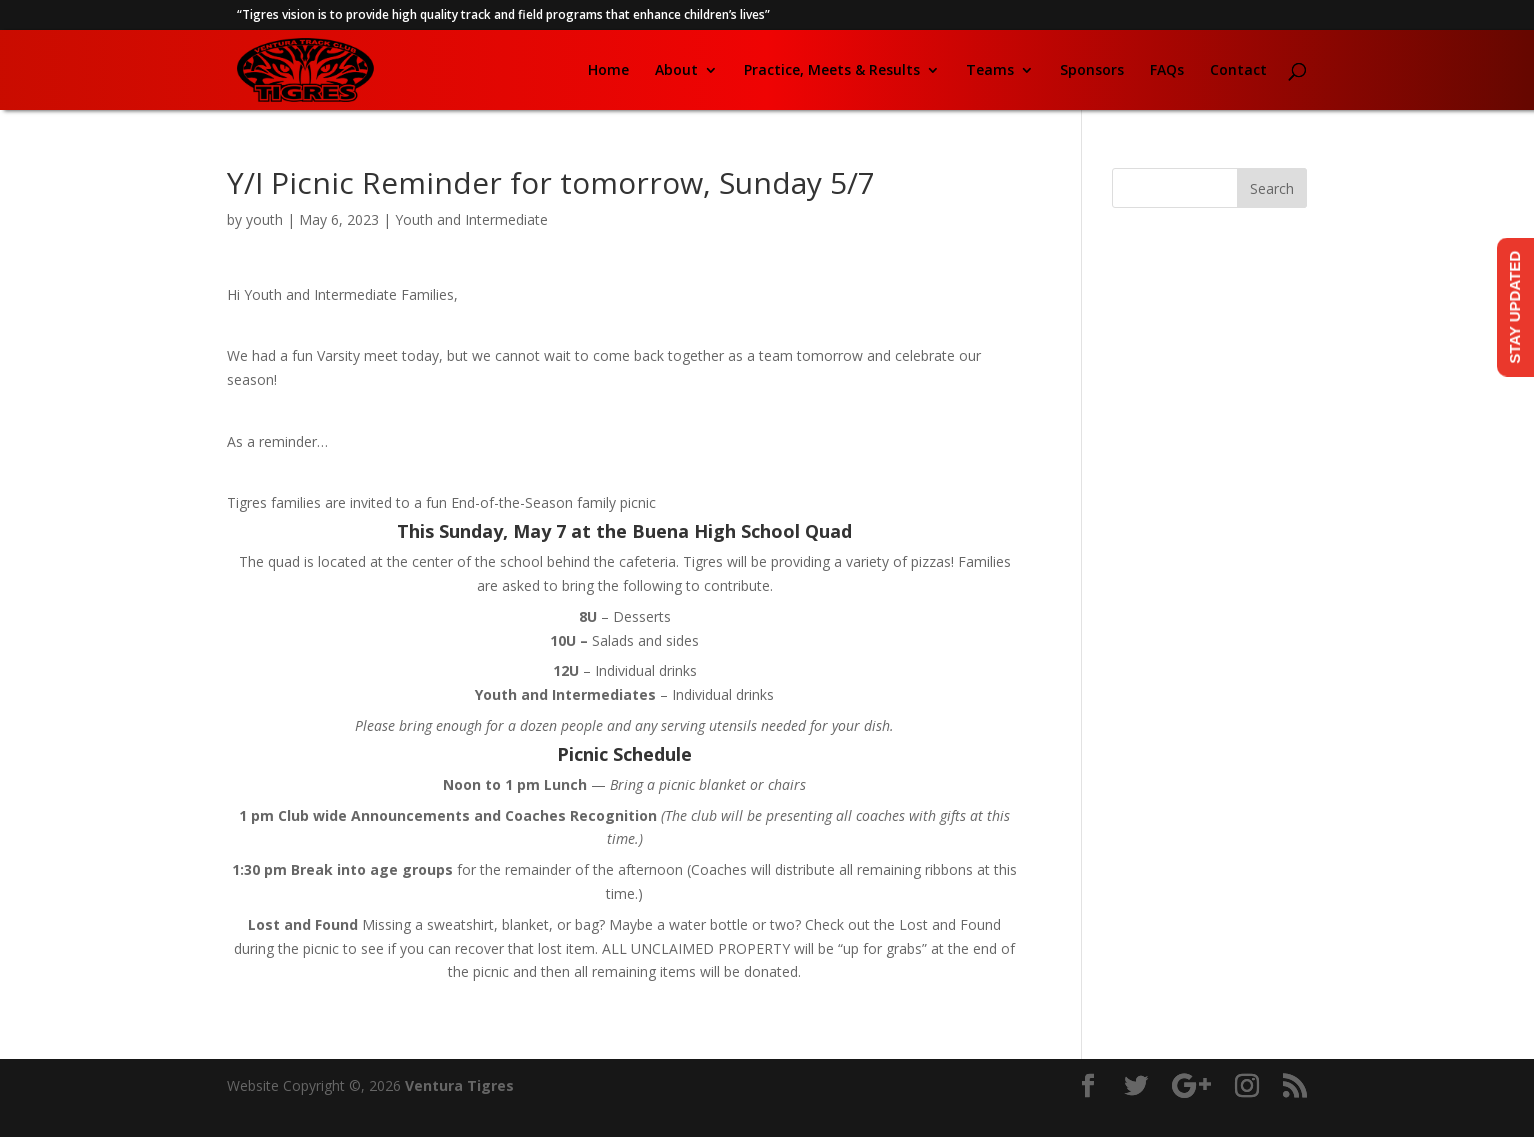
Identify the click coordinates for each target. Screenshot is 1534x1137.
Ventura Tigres (459, 1085)
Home (608, 71)
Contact (1238, 71)
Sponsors (1092, 71)
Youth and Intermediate (471, 219)
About (676, 71)
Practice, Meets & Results (832, 71)
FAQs (1167, 71)
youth (264, 219)
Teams (990, 71)
